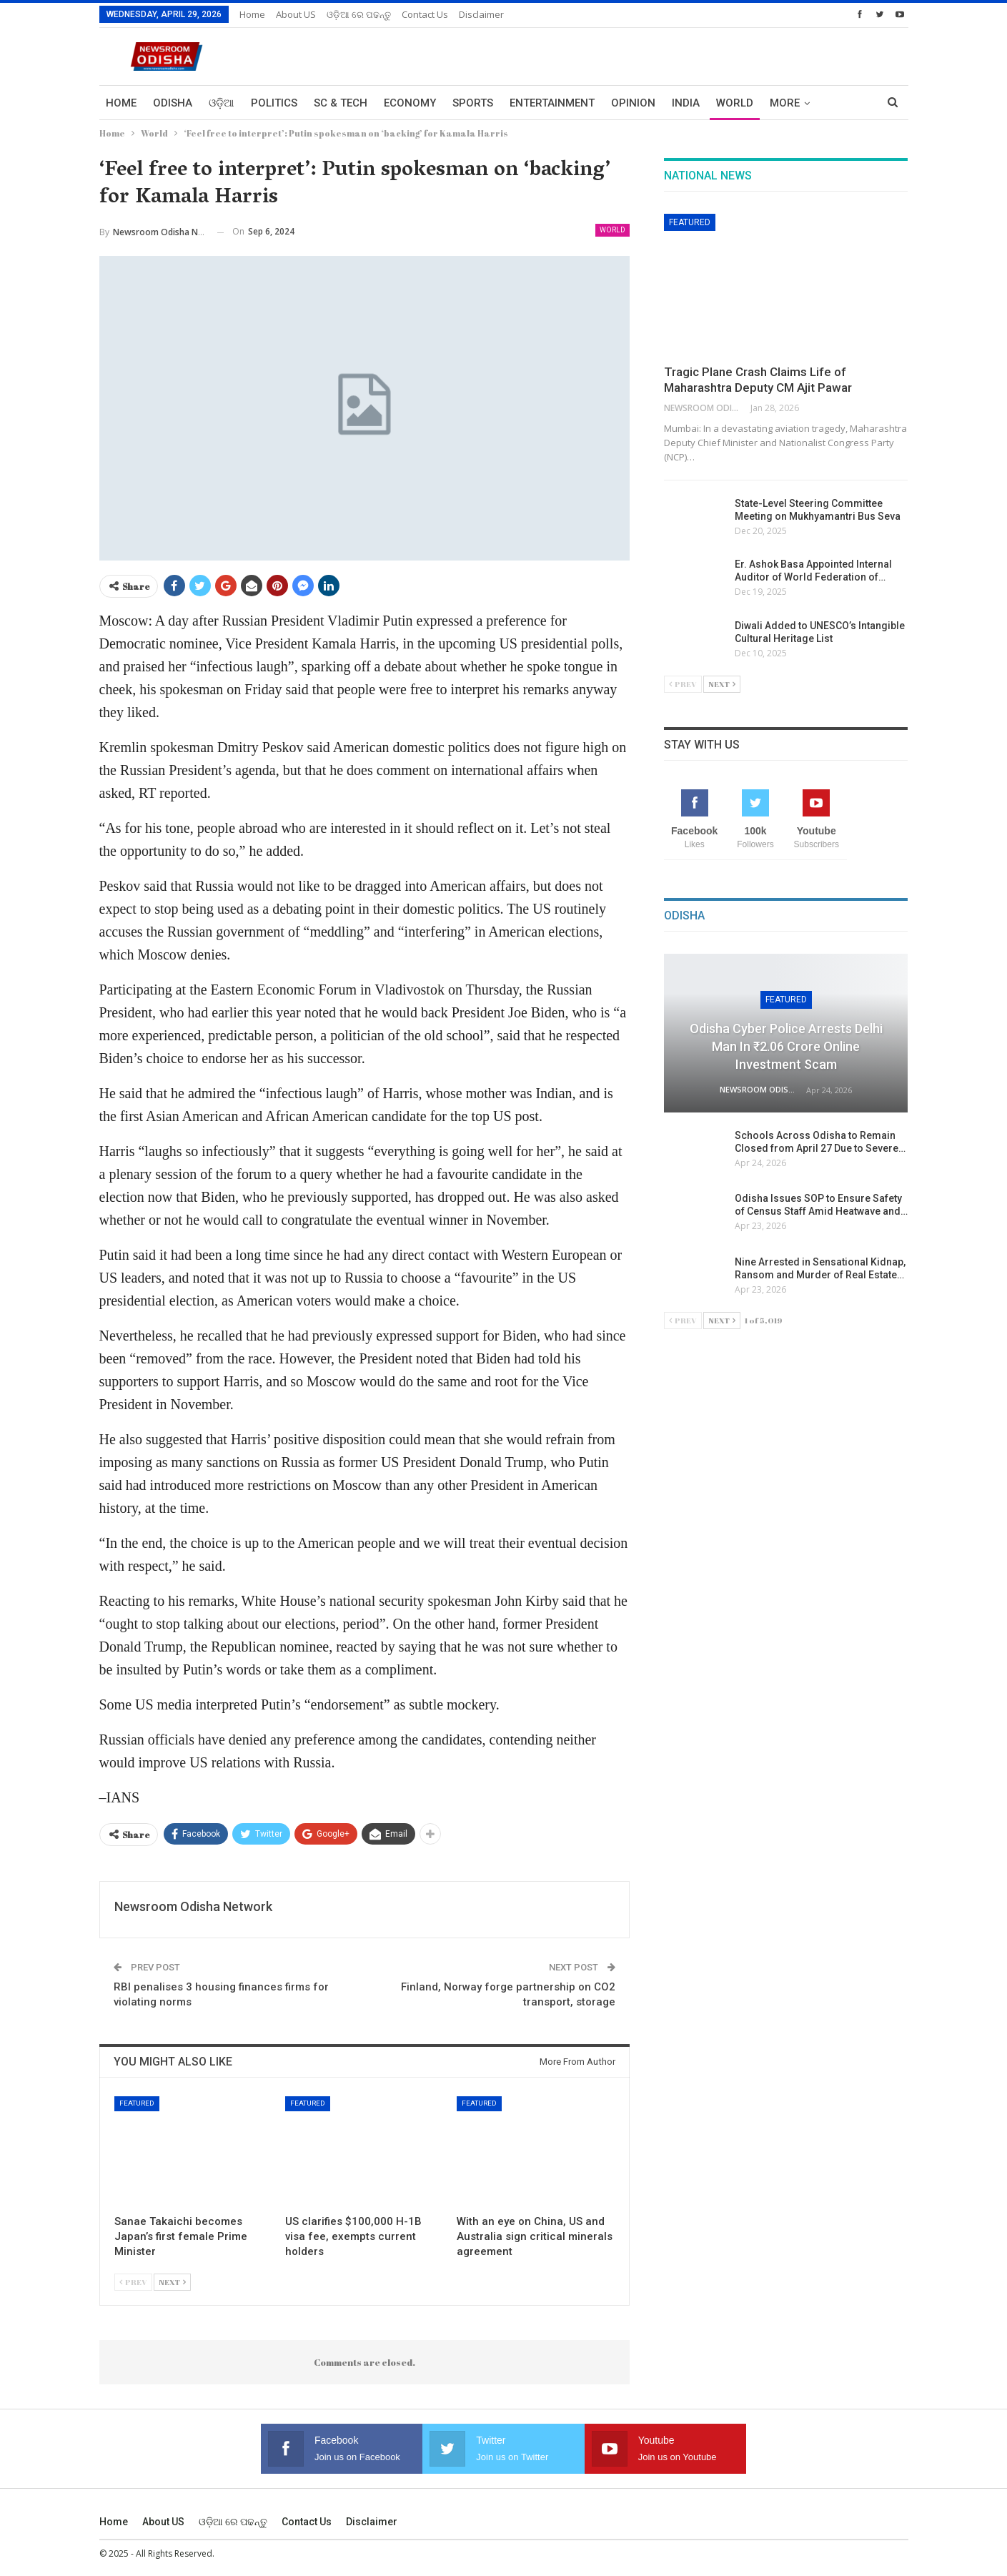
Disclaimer (481, 14)
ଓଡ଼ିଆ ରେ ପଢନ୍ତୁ (359, 14)
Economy (410, 103)
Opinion (633, 103)
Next (172, 2281)
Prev (133, 2281)
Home (252, 14)
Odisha (172, 103)
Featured (136, 2103)
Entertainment (552, 103)
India (686, 103)
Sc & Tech (340, 103)
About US (296, 14)
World (734, 103)
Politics (274, 103)
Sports (472, 103)
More (785, 103)
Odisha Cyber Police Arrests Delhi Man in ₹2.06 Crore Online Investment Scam (786, 1046)
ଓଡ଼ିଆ (221, 103)
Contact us (425, 14)
